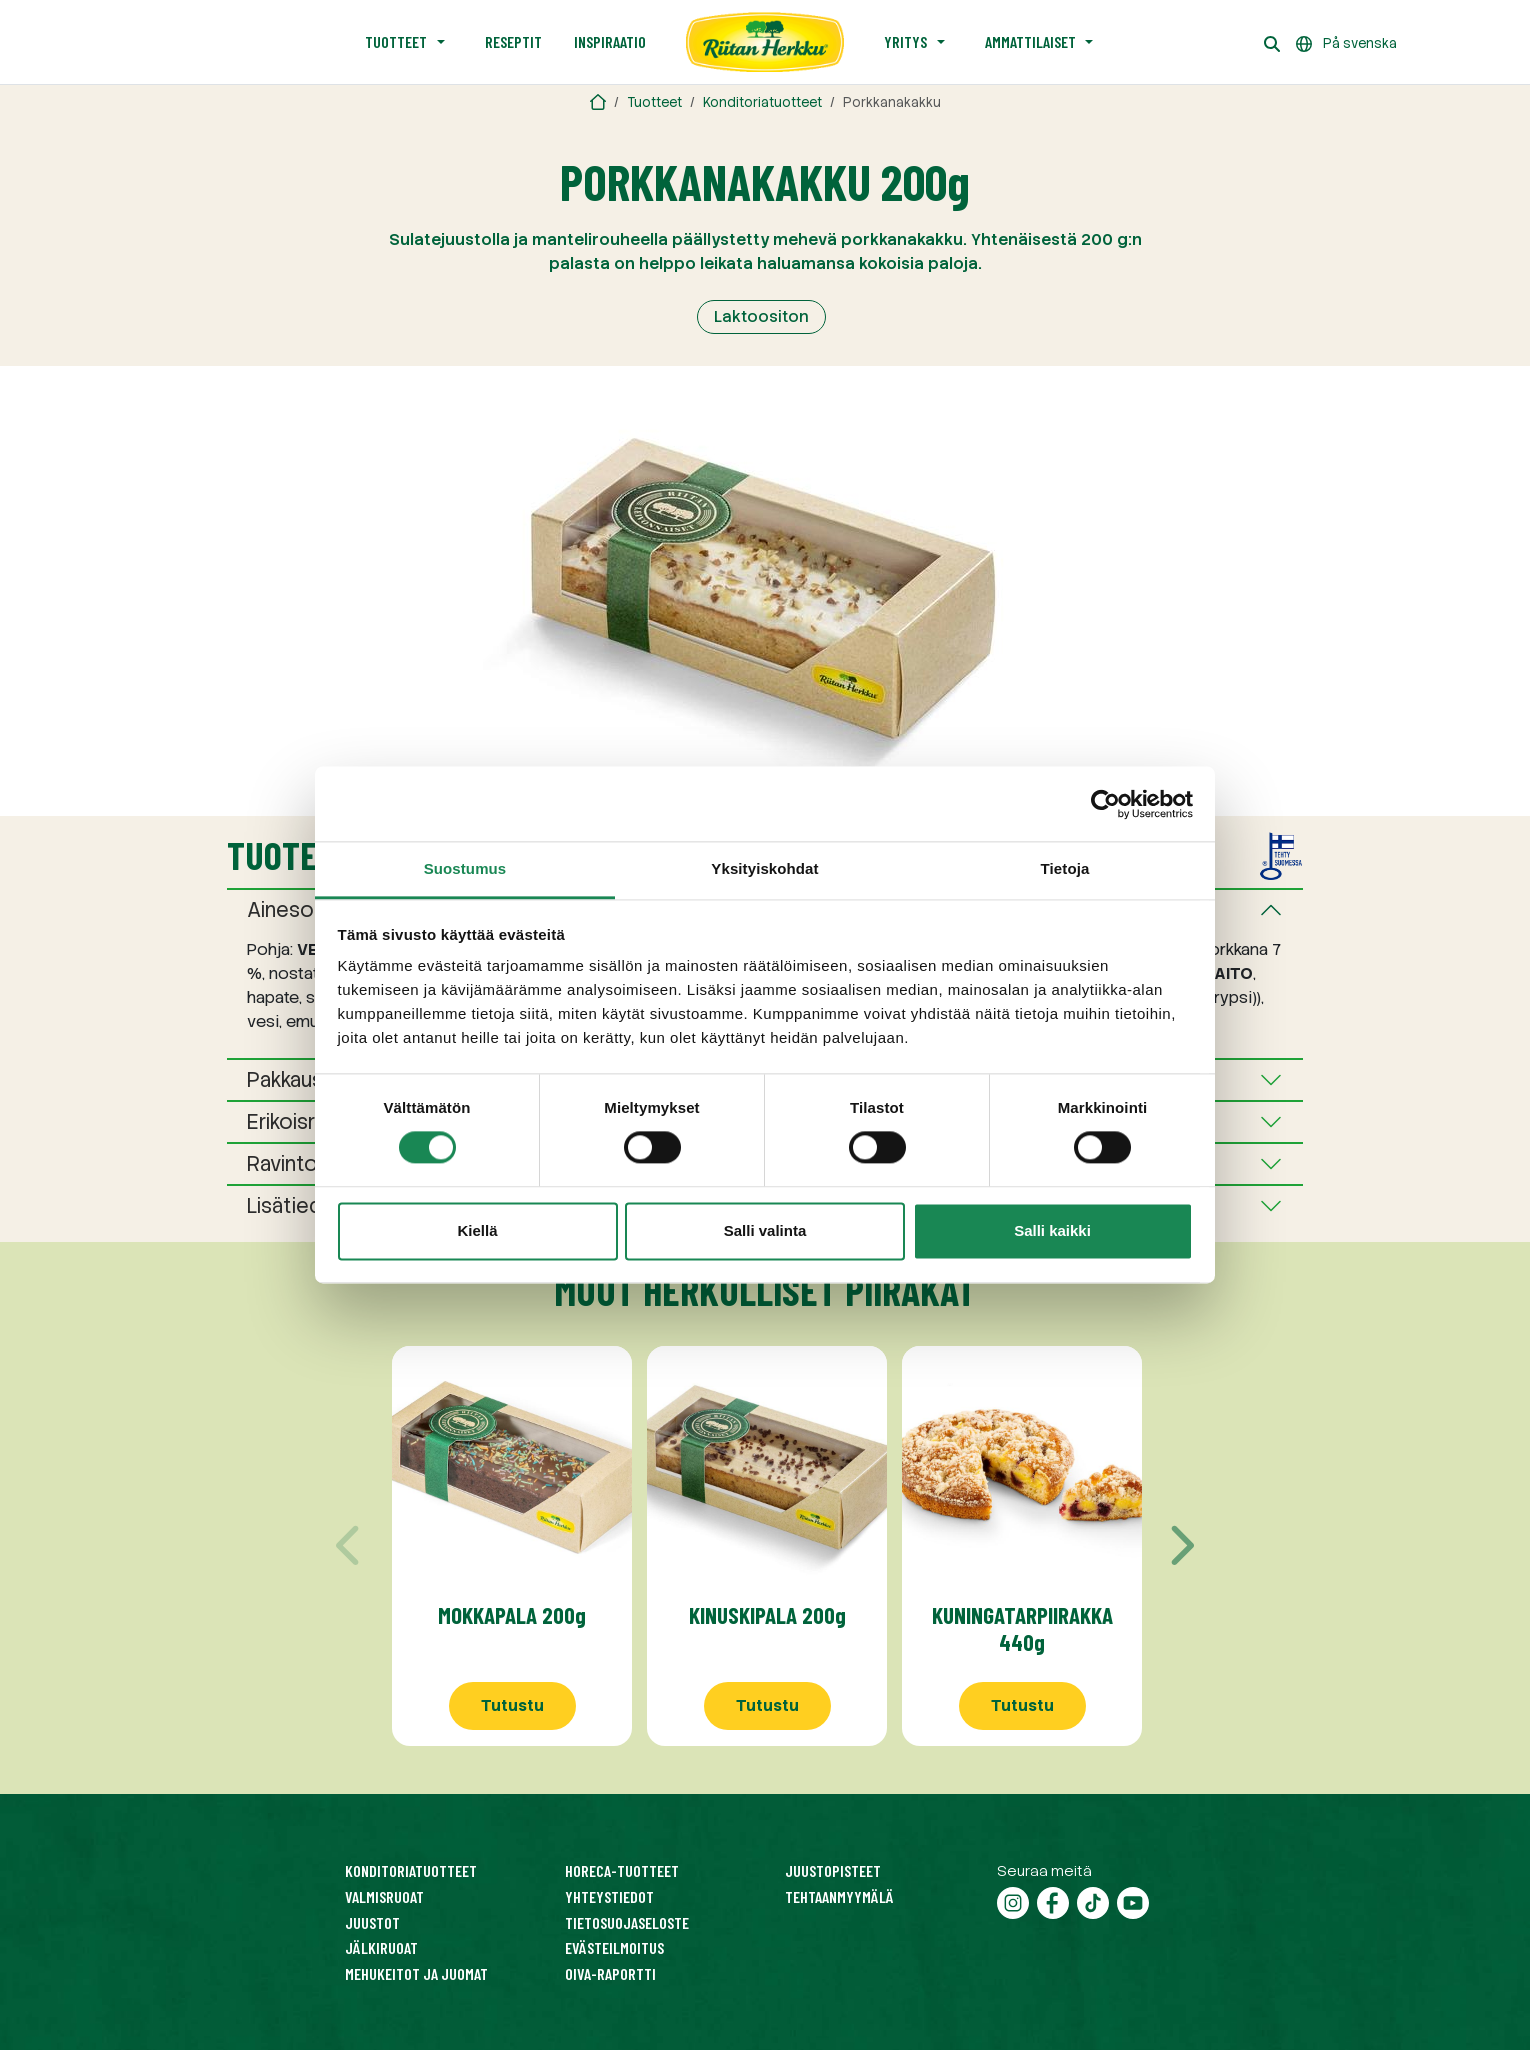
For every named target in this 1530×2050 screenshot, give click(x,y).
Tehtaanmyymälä (839, 1896)
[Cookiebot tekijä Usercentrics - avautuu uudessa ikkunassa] (1105, 804)
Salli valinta (765, 1230)
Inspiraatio (610, 41)
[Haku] (1272, 42)
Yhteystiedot (609, 1896)
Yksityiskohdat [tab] (764, 868)
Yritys (905, 41)
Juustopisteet (833, 1870)
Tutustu (512, 1705)
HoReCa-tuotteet (622, 1870)
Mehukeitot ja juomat (416, 1973)
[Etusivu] (765, 42)
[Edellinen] (350, 1546)
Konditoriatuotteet (762, 102)
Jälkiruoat (381, 1947)
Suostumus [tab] (465, 868)
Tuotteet (396, 41)
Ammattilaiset (1030, 41)
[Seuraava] (1180, 1546)
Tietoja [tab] (1065, 868)
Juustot (372, 1922)
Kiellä (477, 1230)
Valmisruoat (384, 1896)
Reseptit (513, 41)
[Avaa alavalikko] (441, 42)
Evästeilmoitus (614, 1947)
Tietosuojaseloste (627, 1922)
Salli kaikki (1052, 1230)
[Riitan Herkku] (598, 102)
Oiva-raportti (610, 1973)
